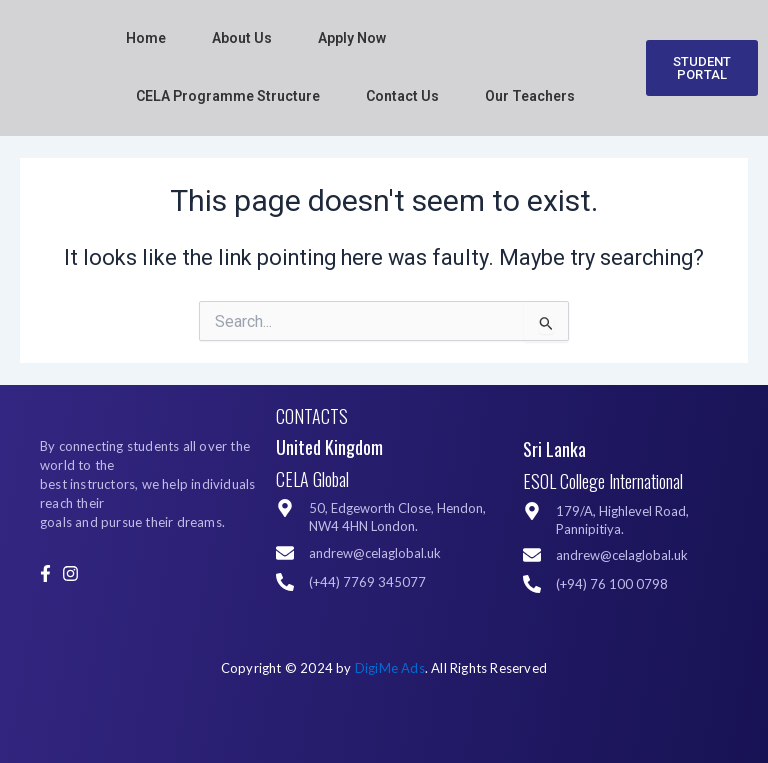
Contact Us (402, 96)
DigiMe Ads (390, 668)
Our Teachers (530, 96)
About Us (242, 38)
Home (146, 38)
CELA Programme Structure (228, 96)
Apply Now (352, 38)
